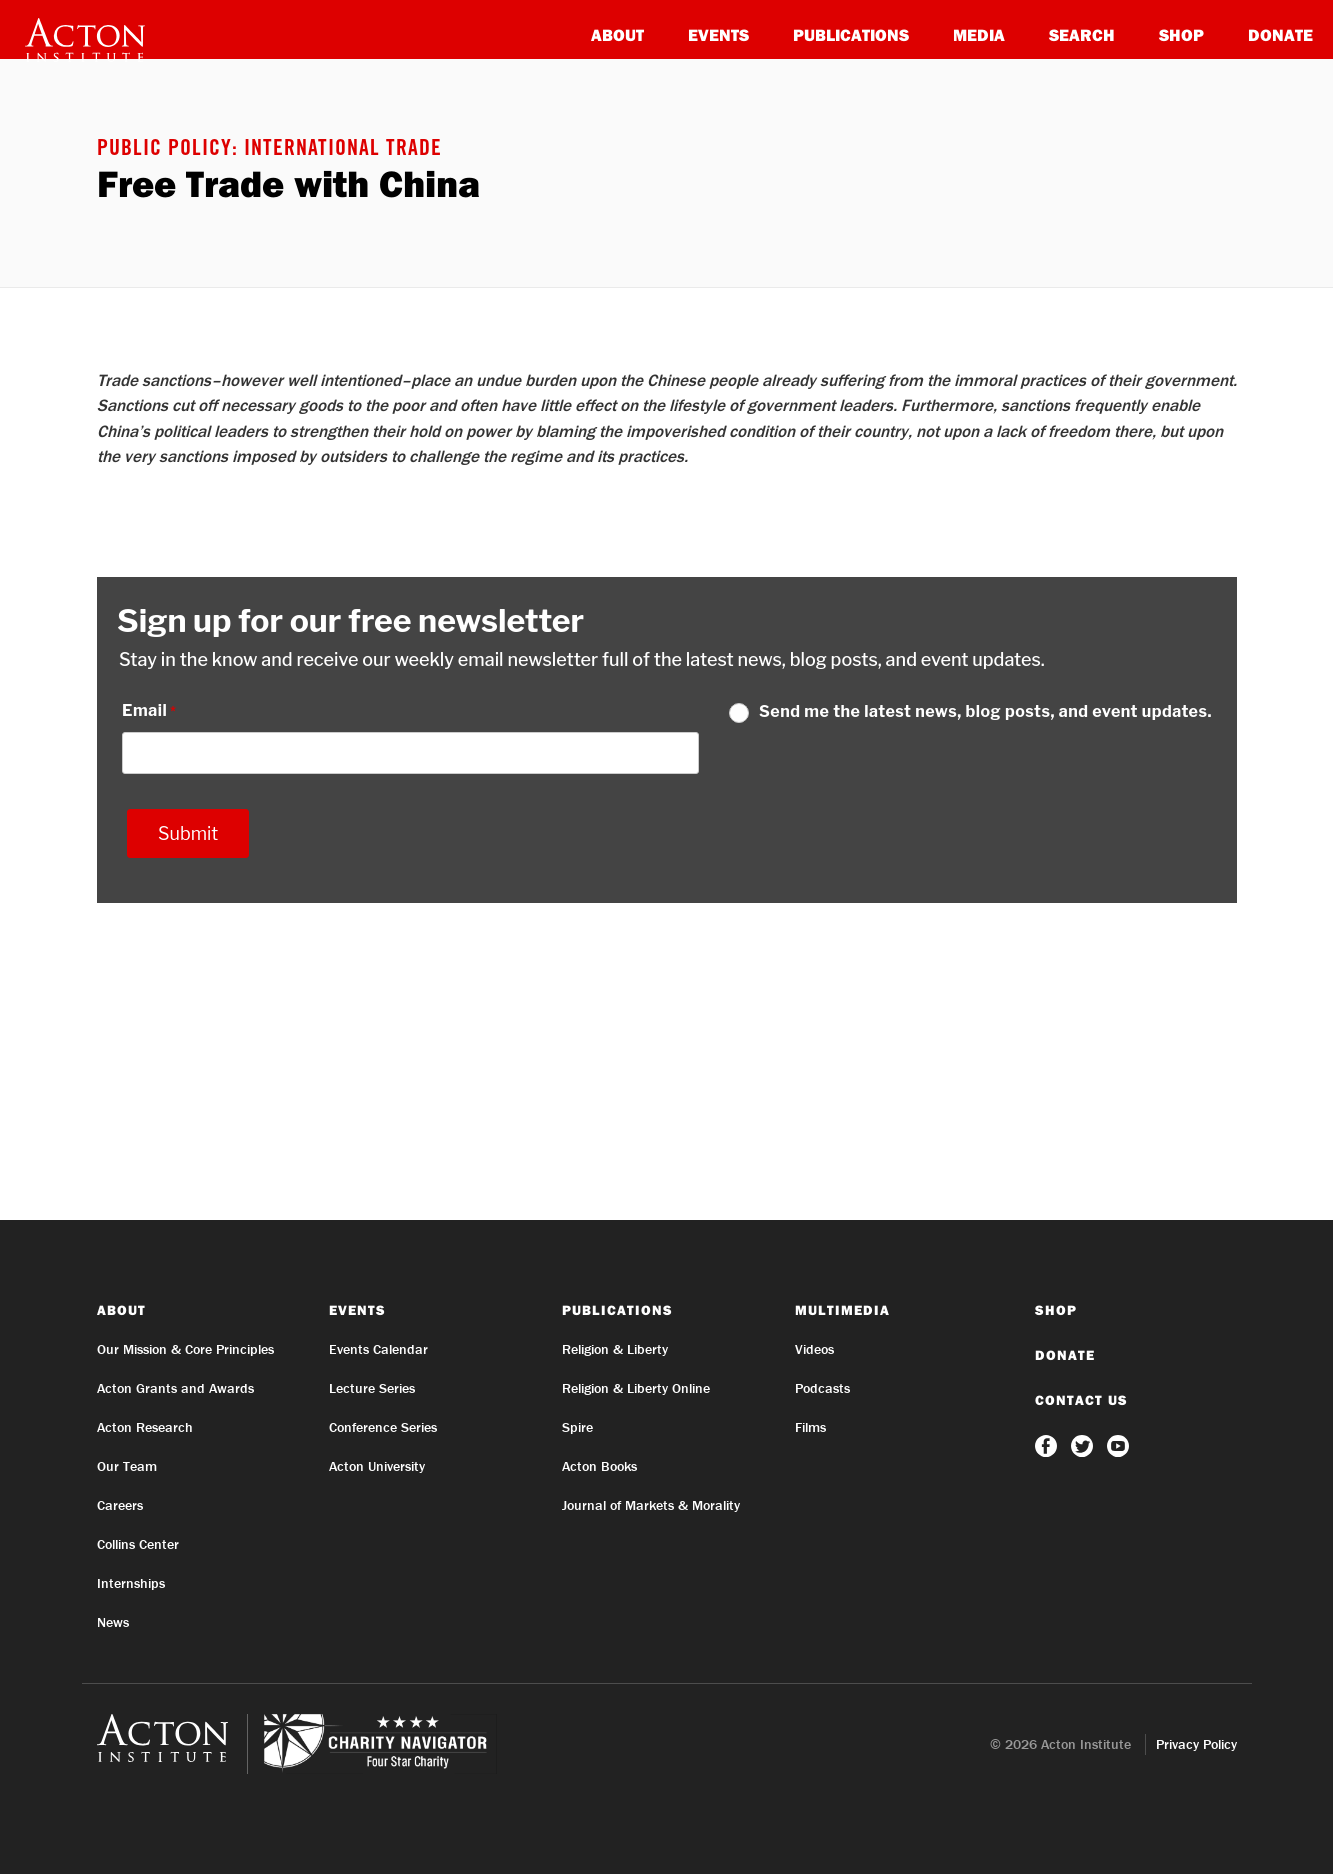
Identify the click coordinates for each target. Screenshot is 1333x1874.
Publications (851, 34)
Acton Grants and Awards (175, 1388)
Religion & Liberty (615, 1349)
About (617, 34)
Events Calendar (378, 1349)
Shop (1181, 34)
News (113, 1622)
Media (979, 34)
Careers (120, 1505)
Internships (131, 1583)
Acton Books (599, 1466)
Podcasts (822, 1388)
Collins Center (138, 1544)
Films (810, 1427)
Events (718, 34)
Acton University (377, 1466)
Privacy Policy (1196, 1744)
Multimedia (842, 1310)
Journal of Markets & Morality (651, 1505)
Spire (577, 1427)
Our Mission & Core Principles (185, 1349)
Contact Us (1081, 1400)
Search (1082, 34)
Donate (1280, 34)
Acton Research (145, 1427)
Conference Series (383, 1427)
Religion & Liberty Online (636, 1388)
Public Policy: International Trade (269, 150)
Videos (814, 1349)
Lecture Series (372, 1388)
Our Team (127, 1466)
